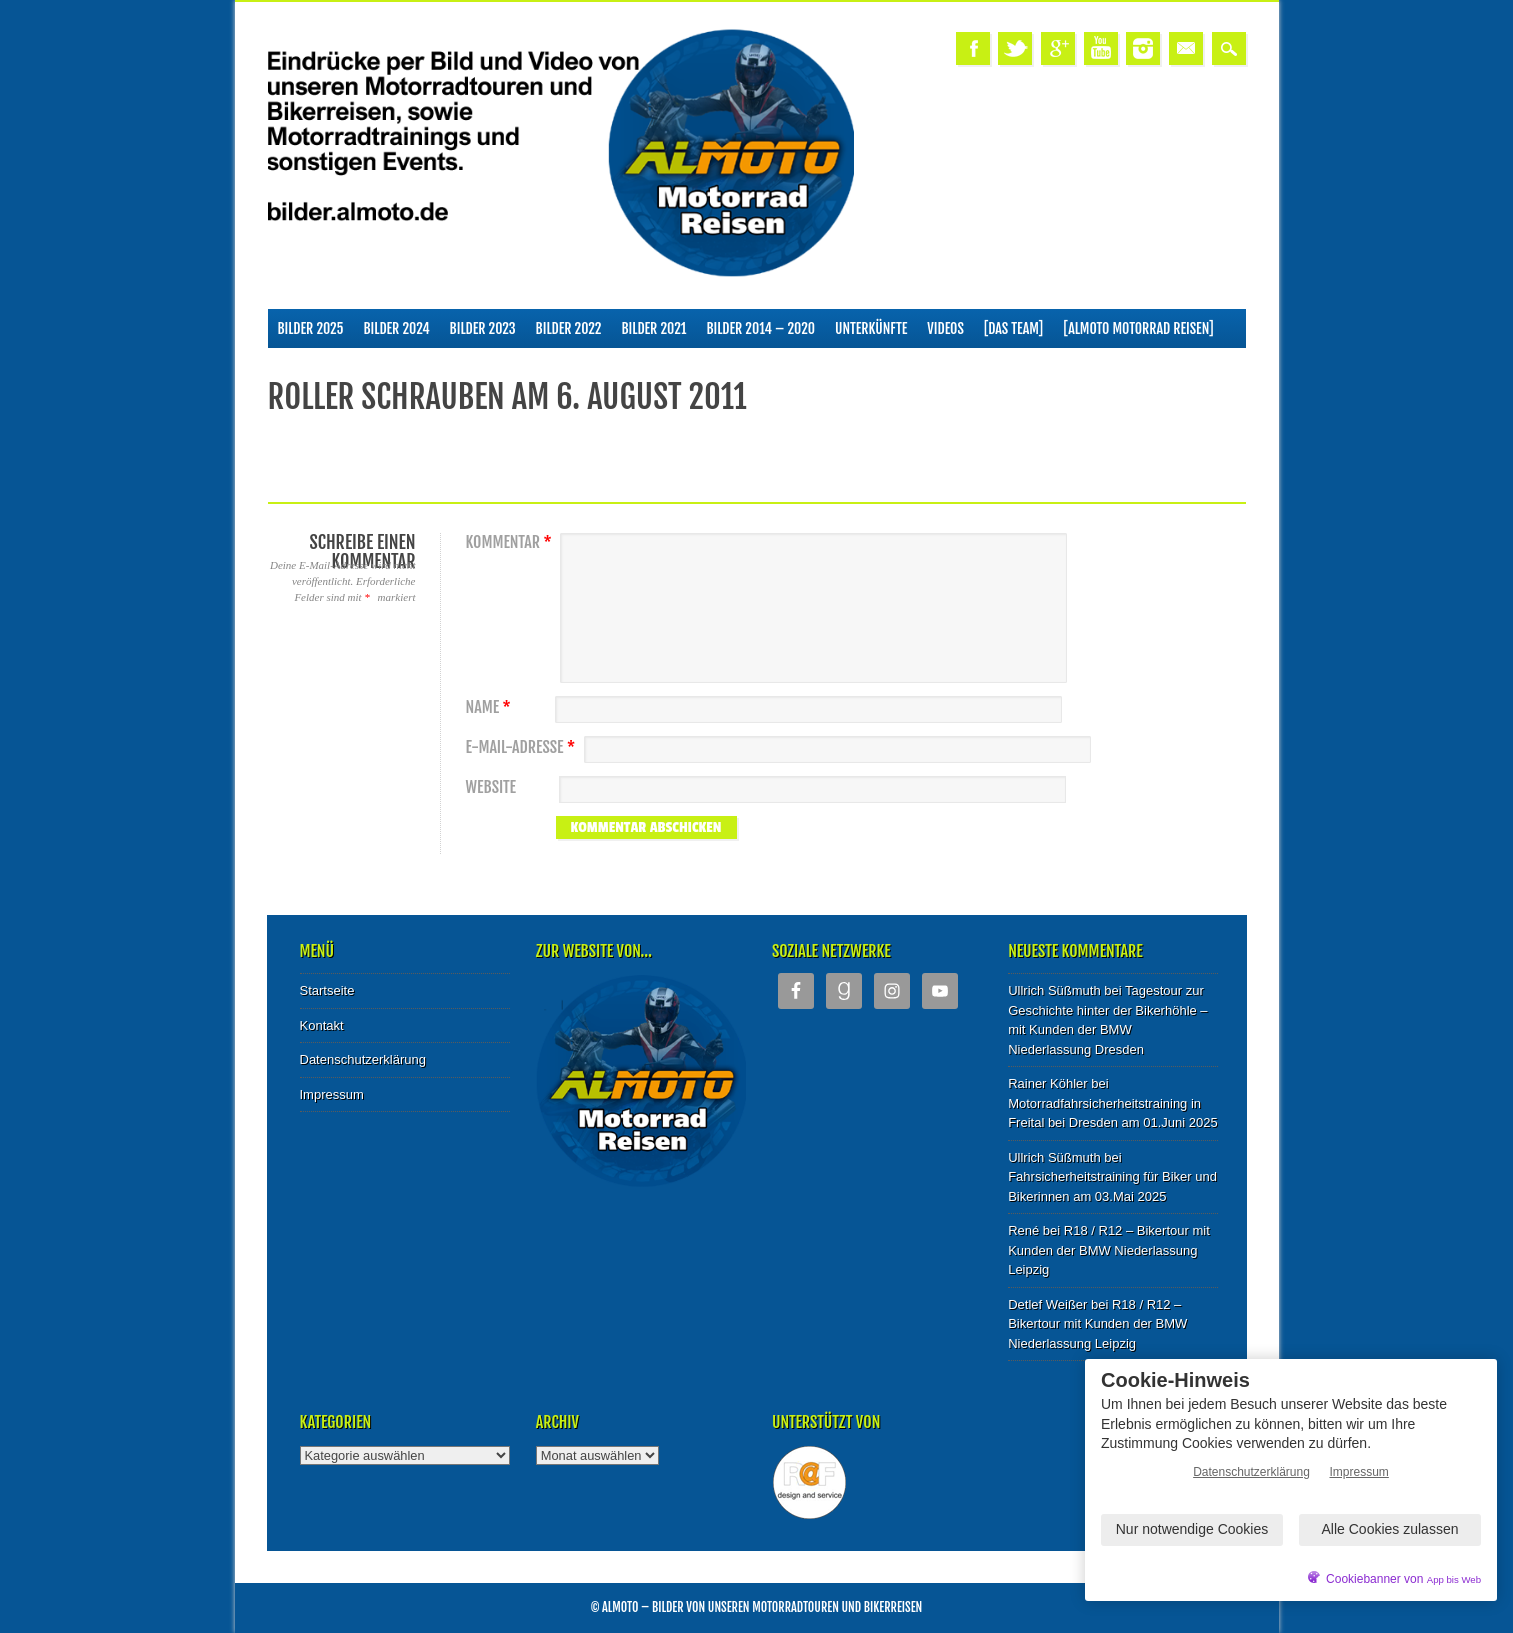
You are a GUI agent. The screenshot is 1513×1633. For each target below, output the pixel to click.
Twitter (1015, 48)
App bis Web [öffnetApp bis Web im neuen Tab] (1454, 1579)
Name (491, 707)
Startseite (327, 990)
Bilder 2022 (569, 328)
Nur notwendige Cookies (1192, 1529)
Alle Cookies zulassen (1390, 1529)
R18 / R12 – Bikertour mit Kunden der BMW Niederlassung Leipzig (1109, 1250)
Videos (945, 328)
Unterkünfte (871, 328)
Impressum (332, 1094)
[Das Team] (1013, 328)
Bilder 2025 (311, 328)
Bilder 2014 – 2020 (760, 328)
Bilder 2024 (397, 328)
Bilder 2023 (483, 328)
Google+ (1058, 48)
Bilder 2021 (654, 328)
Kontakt (322, 1025)
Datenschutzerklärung (363, 1059)
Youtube (1101, 48)
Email (1186, 48)
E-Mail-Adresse (523, 747)
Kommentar (511, 542)
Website (491, 787)
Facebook (973, 48)
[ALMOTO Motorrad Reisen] (1138, 328)
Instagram (1143, 48)
